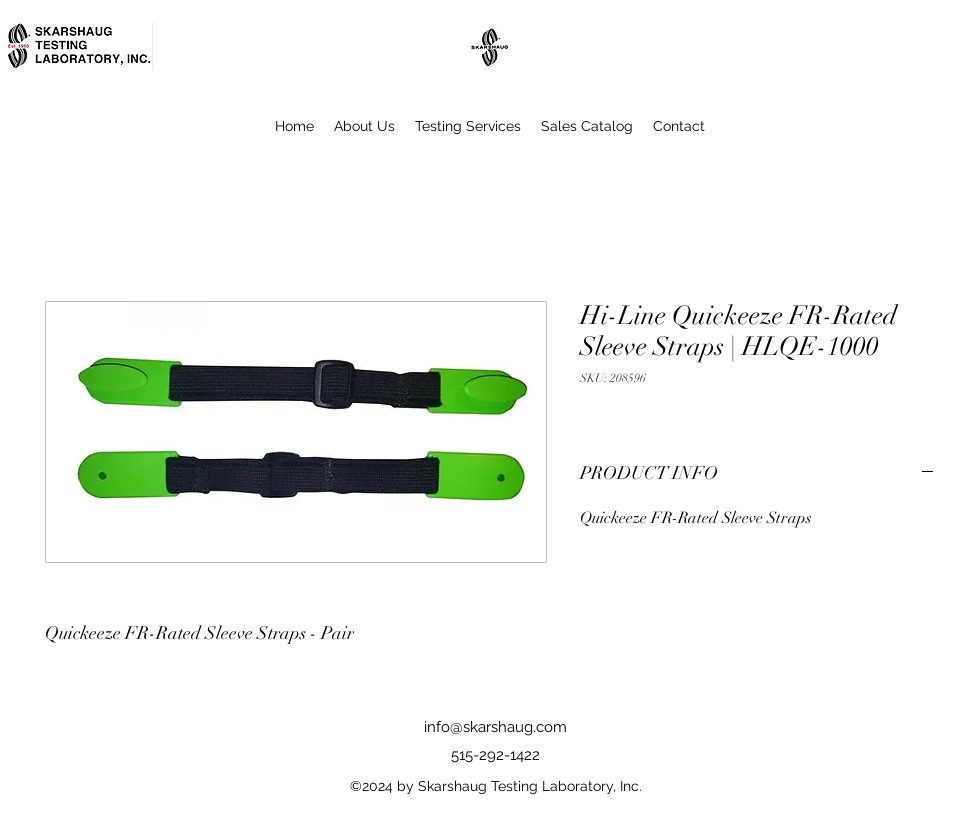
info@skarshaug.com (495, 727)
